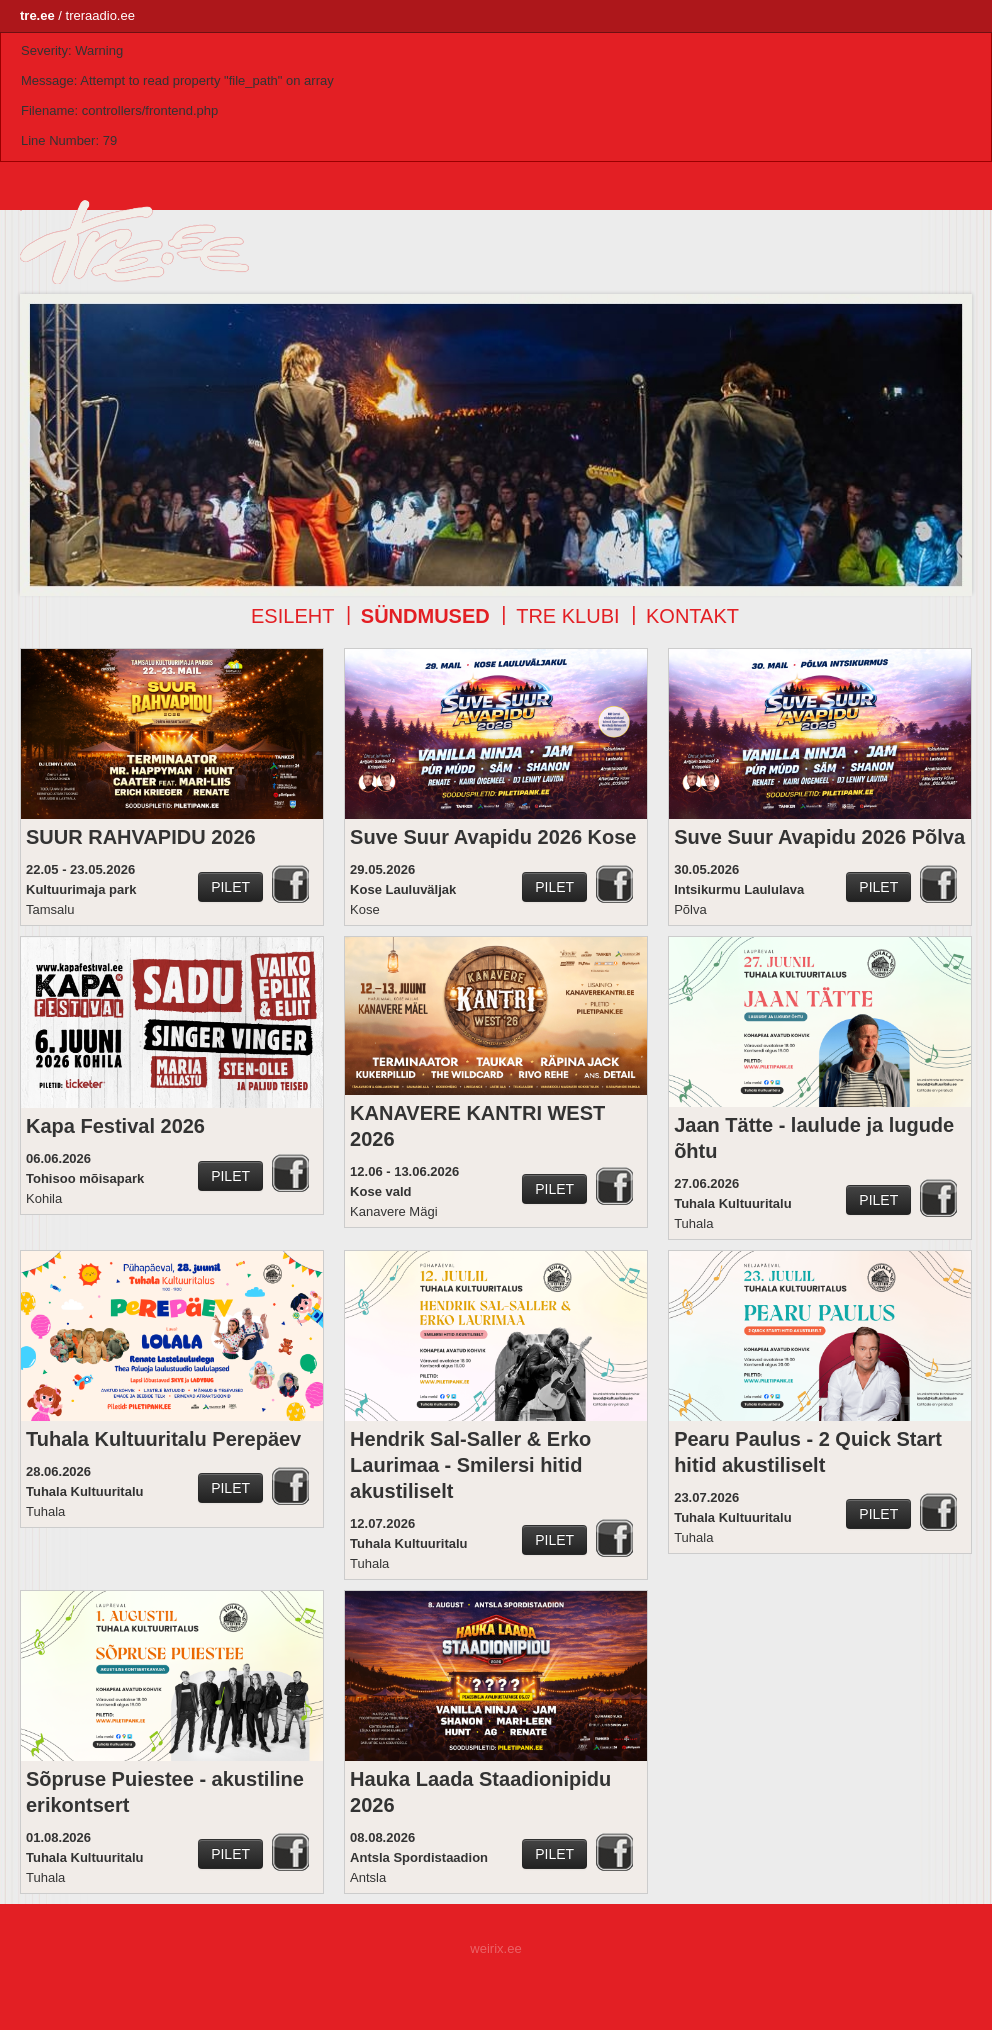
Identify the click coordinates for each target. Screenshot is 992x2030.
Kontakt (692, 616)
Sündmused (425, 616)
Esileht (292, 616)
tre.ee (37, 15)
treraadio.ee (100, 15)
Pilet (230, 887)
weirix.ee (495, 1948)
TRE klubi (567, 616)
